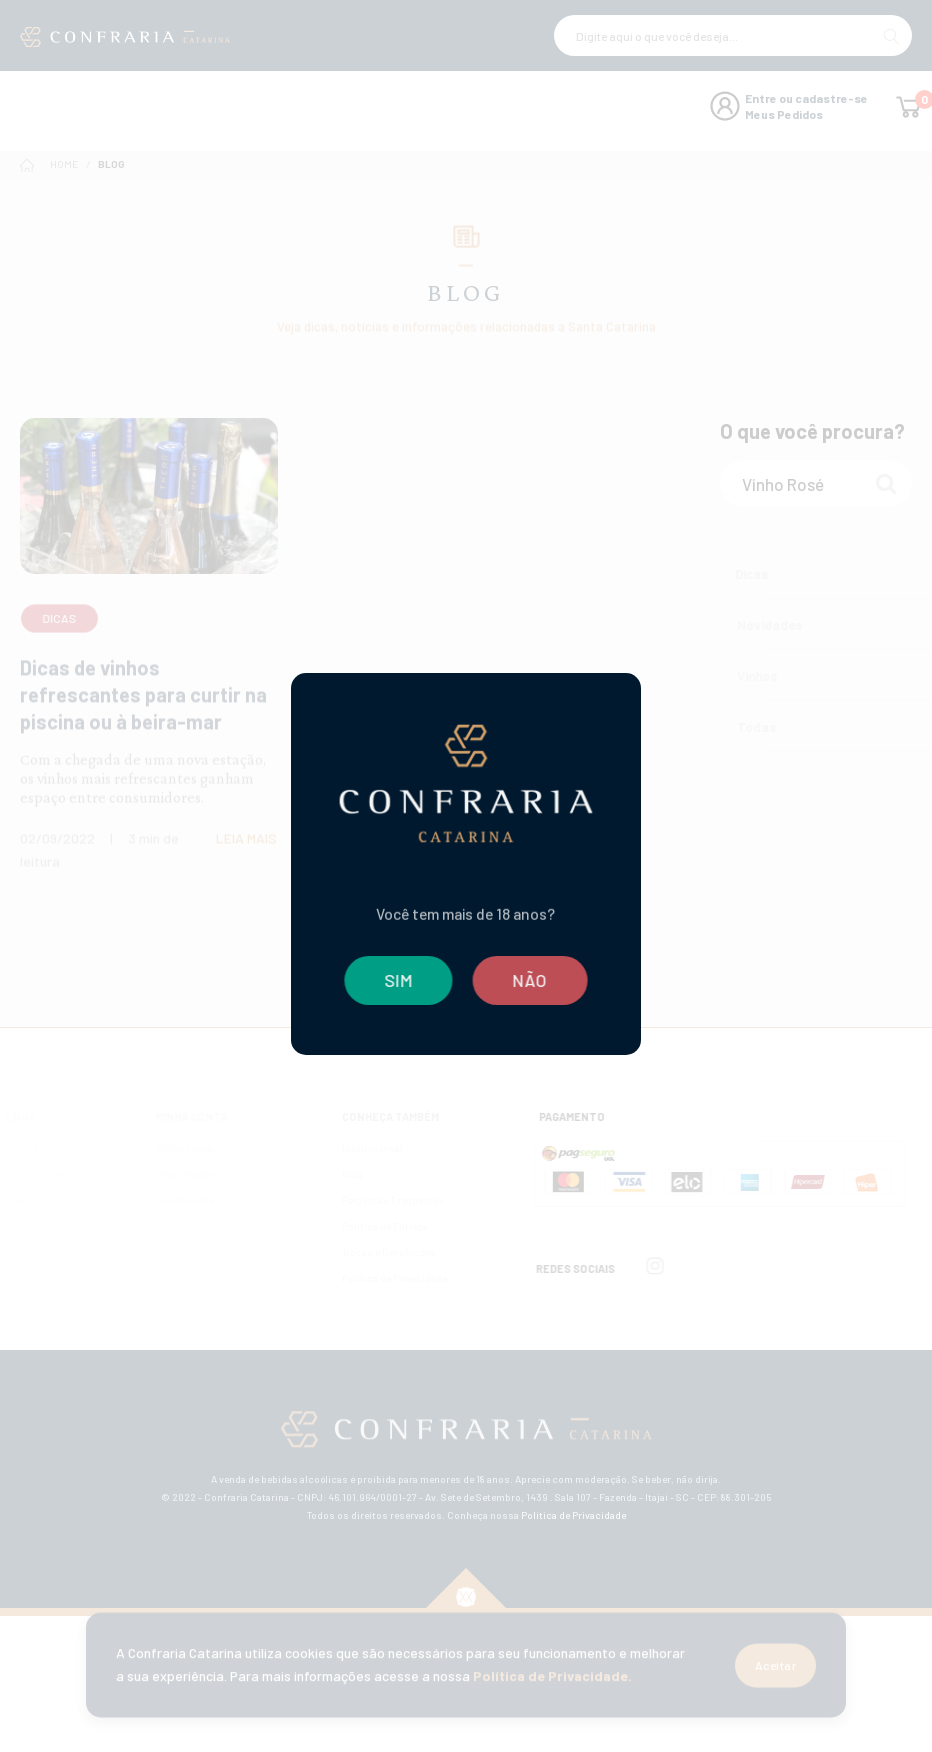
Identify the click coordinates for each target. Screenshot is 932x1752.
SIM (397, 980)
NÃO (532, 980)
